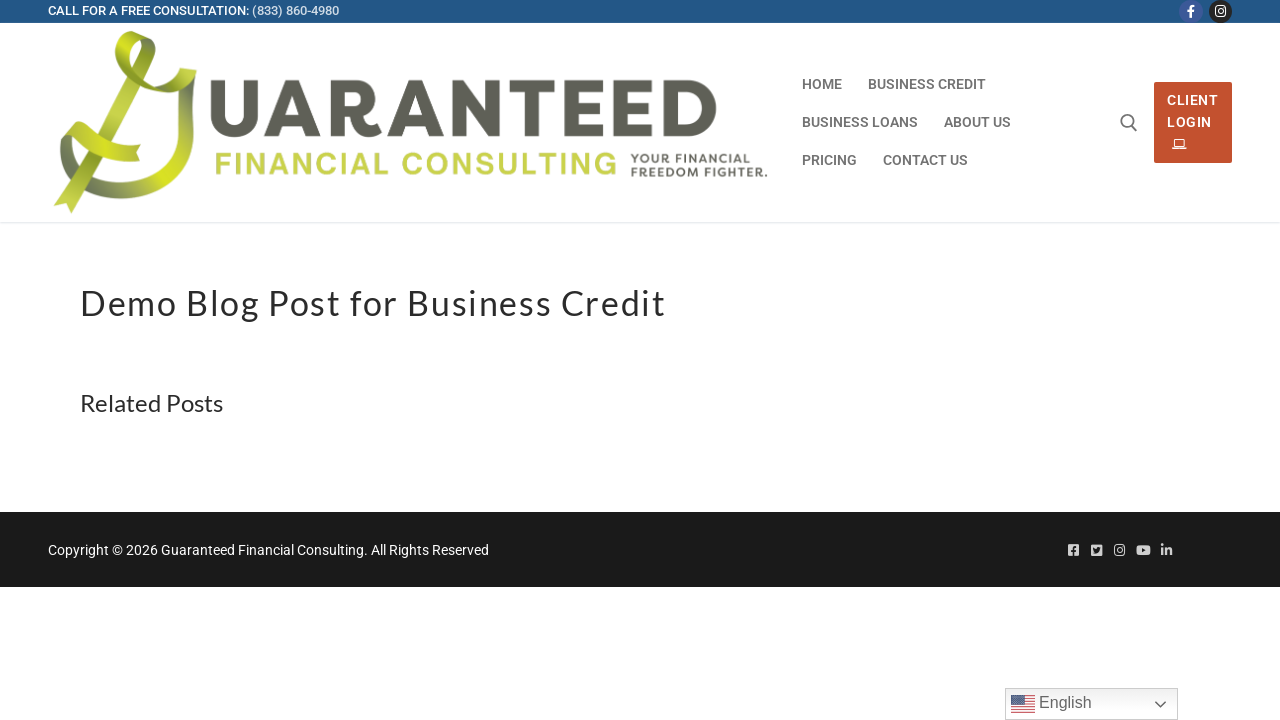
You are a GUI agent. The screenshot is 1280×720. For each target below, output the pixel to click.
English (1051, 704)
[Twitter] (1096, 550)
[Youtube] (1142, 550)
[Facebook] (1190, 11)
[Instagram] (1220, 11)
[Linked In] (1166, 550)
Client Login (1192, 122)
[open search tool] (1129, 123)
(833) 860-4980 (295, 10)
